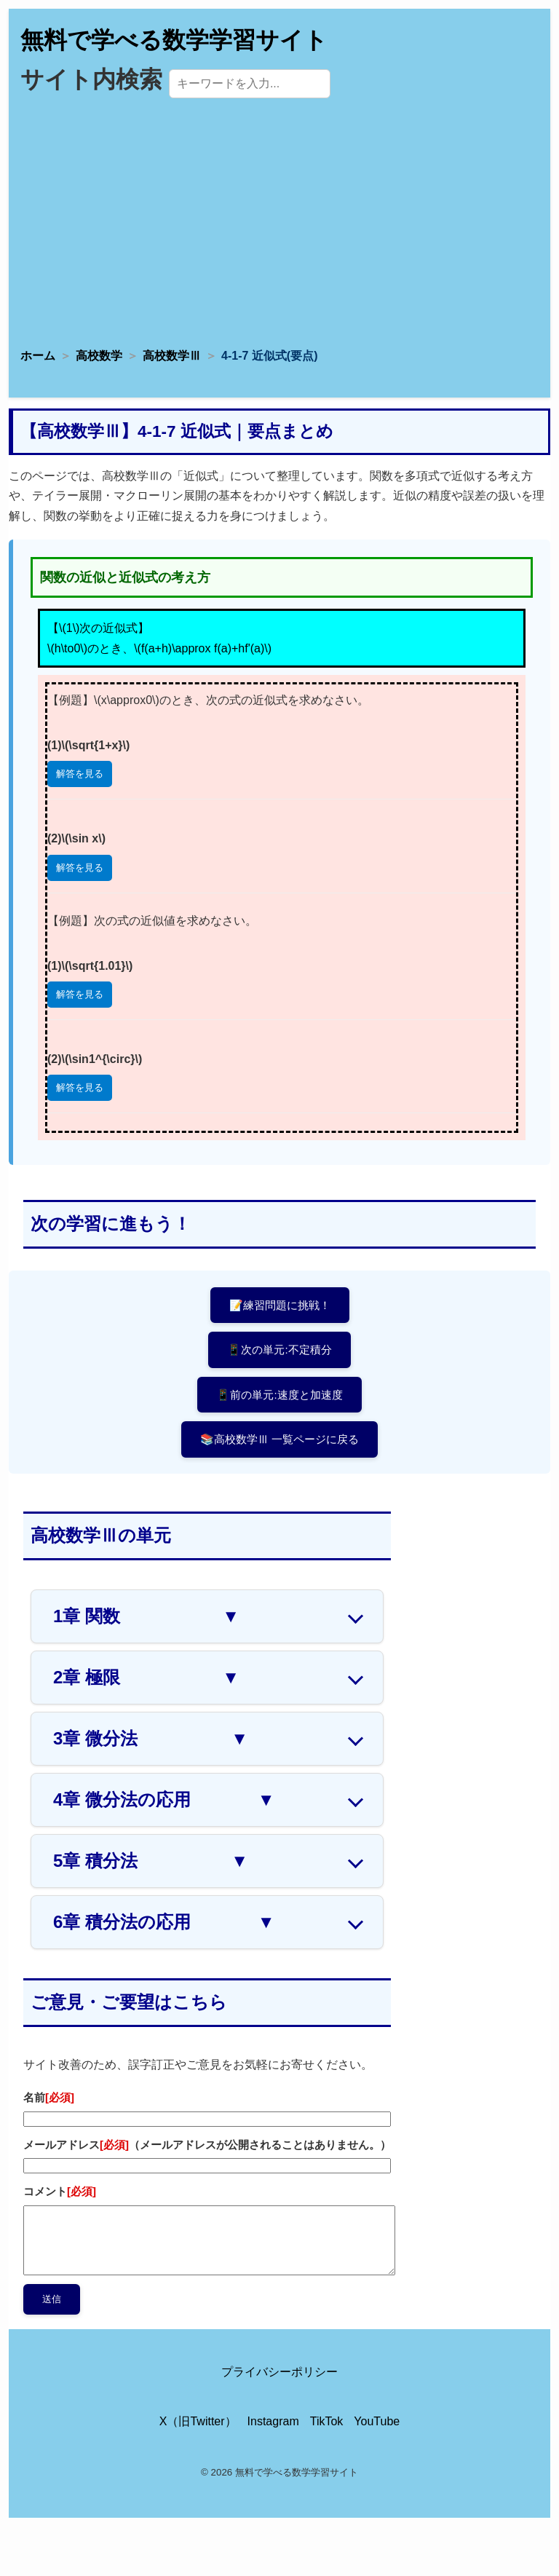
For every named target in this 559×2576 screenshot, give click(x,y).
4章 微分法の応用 (163, 1800)
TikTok (327, 2421)
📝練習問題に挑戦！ (279, 1305)
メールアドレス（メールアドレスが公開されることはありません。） (207, 2144)
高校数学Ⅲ (172, 355)
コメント (59, 2191)
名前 (48, 2097)
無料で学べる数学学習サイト (174, 40)
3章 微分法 (150, 1738)
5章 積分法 (150, 1861)
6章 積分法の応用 (163, 1922)
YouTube (377, 2421)
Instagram (273, 2421)
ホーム (37, 355)
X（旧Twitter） (198, 2421)
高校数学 (99, 355)
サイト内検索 (91, 79)
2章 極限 (146, 1677)
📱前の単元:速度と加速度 (279, 1394)
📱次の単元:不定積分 (279, 1349)
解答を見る (79, 773)
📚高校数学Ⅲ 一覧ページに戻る (279, 1439)
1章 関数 (146, 1616)
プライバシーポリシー (279, 2372)
